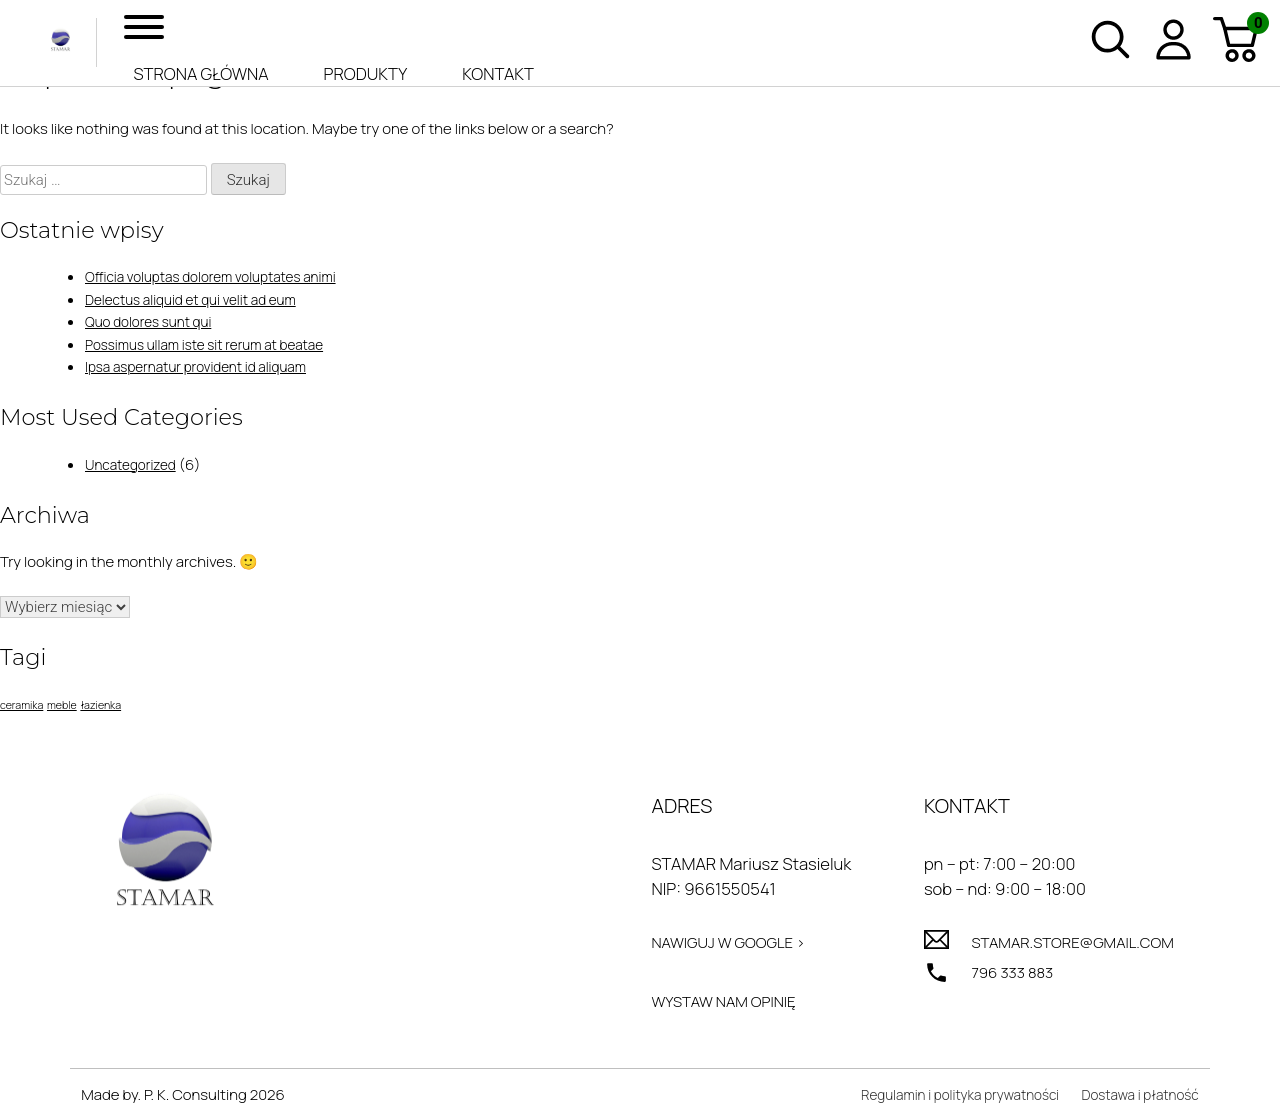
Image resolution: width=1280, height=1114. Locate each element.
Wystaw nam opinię (709, 1006)
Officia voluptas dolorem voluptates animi (224, 276)
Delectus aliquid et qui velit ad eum (202, 299)
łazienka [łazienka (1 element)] (100, 705)
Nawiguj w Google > (714, 944)
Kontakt (498, 73)
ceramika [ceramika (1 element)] (21, 705)
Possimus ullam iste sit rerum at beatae (217, 344)
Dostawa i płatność (1134, 1102)
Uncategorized (135, 464)
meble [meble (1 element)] (62, 705)
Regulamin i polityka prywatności (936, 1102)
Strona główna (201, 73)
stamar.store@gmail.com (1061, 944)
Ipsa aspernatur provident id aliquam (207, 366)
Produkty (366, 73)
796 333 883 (994, 976)
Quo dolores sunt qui (155, 321)
